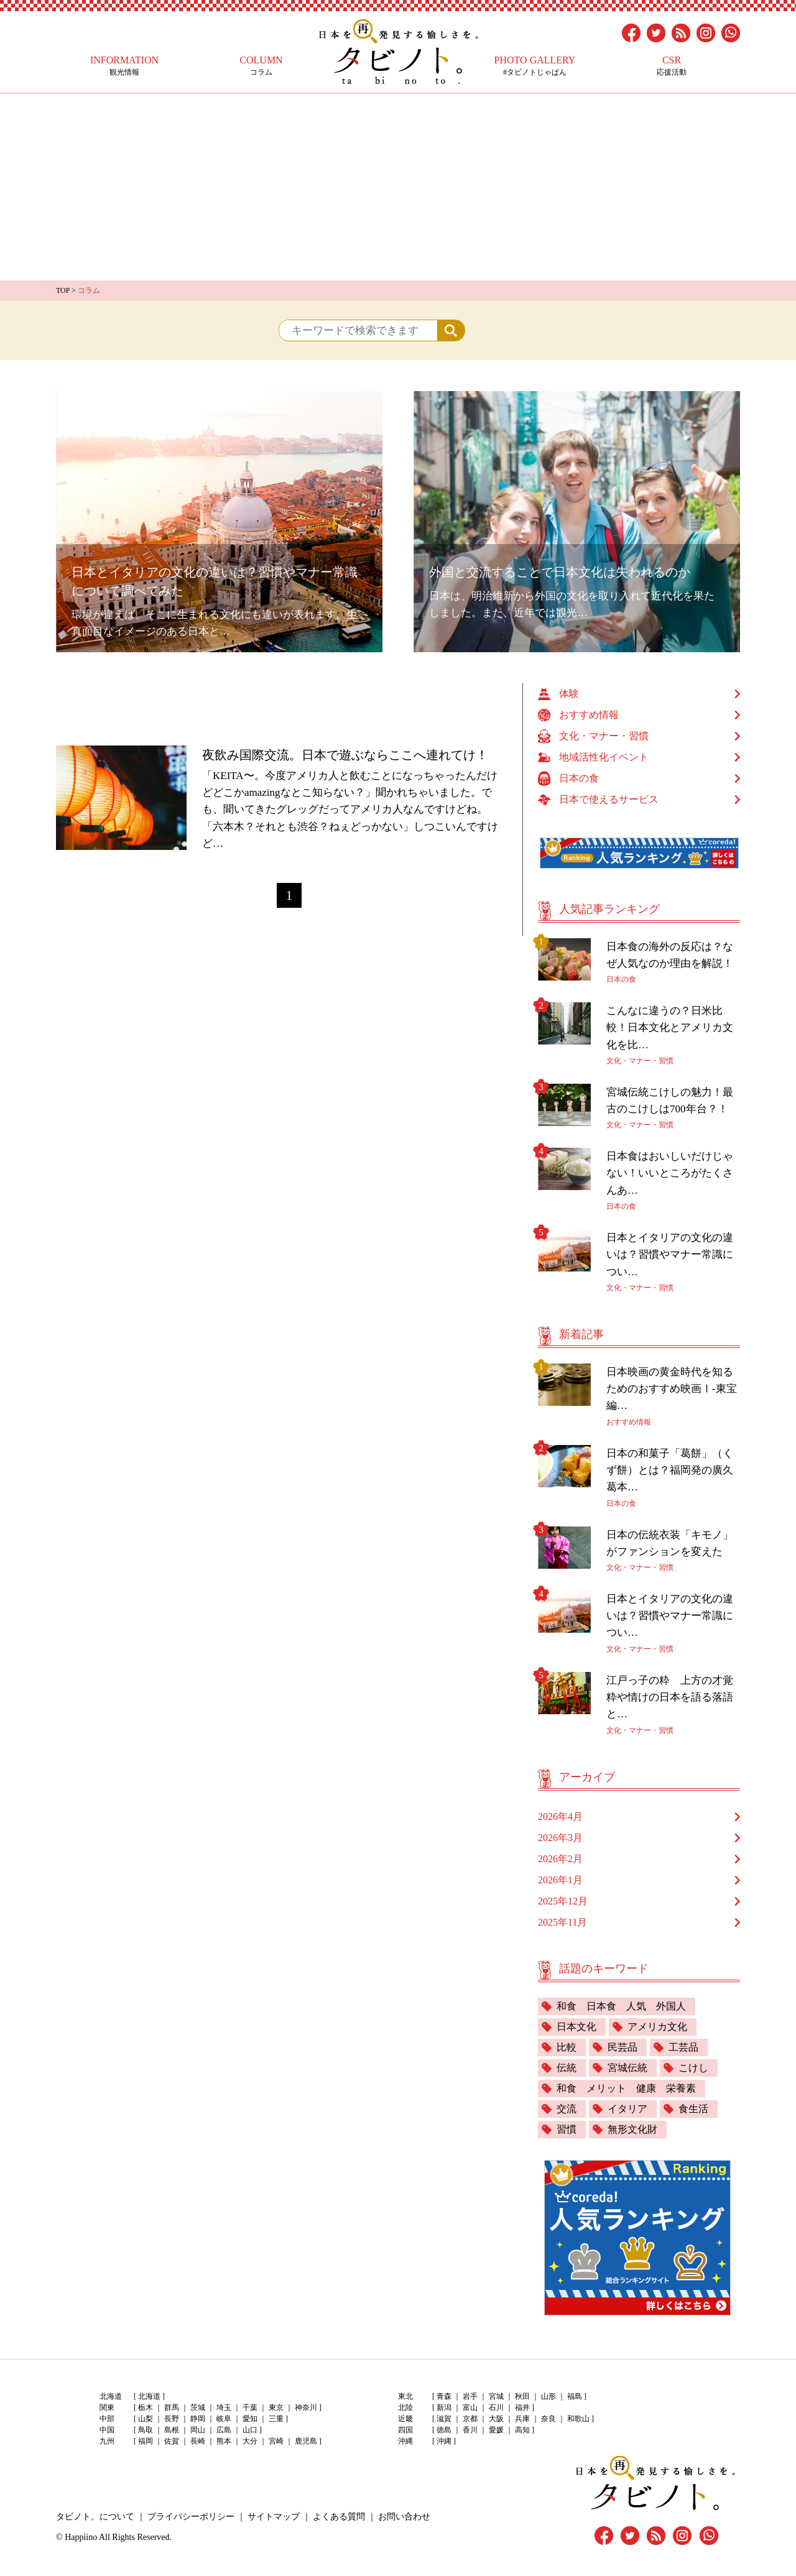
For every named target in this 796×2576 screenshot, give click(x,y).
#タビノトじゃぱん (534, 65)
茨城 (197, 2407)
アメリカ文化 (657, 2026)
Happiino (81, 2537)
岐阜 (223, 2418)
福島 (574, 2396)
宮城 (496, 2396)
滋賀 (444, 2418)
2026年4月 (560, 1816)
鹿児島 (306, 2441)
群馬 (171, 2407)
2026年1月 (560, 1880)
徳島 (444, 2430)
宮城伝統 (627, 2067)
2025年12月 (563, 1901)
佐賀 (171, 2441)
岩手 (470, 2396)
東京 (276, 2407)
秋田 (522, 2396)
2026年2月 (560, 1859)
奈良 (548, 2418)
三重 (276, 2418)
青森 (444, 2396)
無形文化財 (632, 2129)
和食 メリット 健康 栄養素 (626, 2088)
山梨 (145, 2418)
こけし (693, 2067)
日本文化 (576, 2026)
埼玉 (223, 2407)
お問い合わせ (404, 2516)
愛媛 (496, 2430)
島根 (171, 2430)
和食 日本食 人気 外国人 (621, 2006)
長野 (171, 2418)
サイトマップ (274, 2516)
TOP (63, 290)
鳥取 (145, 2430)
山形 (548, 2396)
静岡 (197, 2418)
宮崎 (276, 2441)
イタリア (627, 2108)
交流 (566, 2108)
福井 (522, 2407)
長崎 (197, 2441)
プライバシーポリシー (190, 2516)
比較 (566, 2047)
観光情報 (124, 65)
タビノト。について (95, 2516)
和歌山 (578, 2418)
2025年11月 (562, 1922)
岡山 (197, 2430)
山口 (250, 2430)
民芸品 (622, 2047)
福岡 (145, 2441)
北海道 (149, 2396)
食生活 (693, 2108)
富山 (470, 2407)
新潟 (444, 2407)
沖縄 (444, 2441)
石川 (496, 2407)
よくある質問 (339, 2516)
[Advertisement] (398, 187)
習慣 (566, 2129)
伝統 (566, 2067)
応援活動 (671, 65)
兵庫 (522, 2418)
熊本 (223, 2441)
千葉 (250, 2407)
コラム (261, 65)
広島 (223, 2430)
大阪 (496, 2418)
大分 (250, 2441)
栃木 (145, 2407)
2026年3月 (560, 1837)
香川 (470, 2430)
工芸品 (683, 2047)
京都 (470, 2418)
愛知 (250, 2418)
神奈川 (306, 2407)
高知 (522, 2430)
